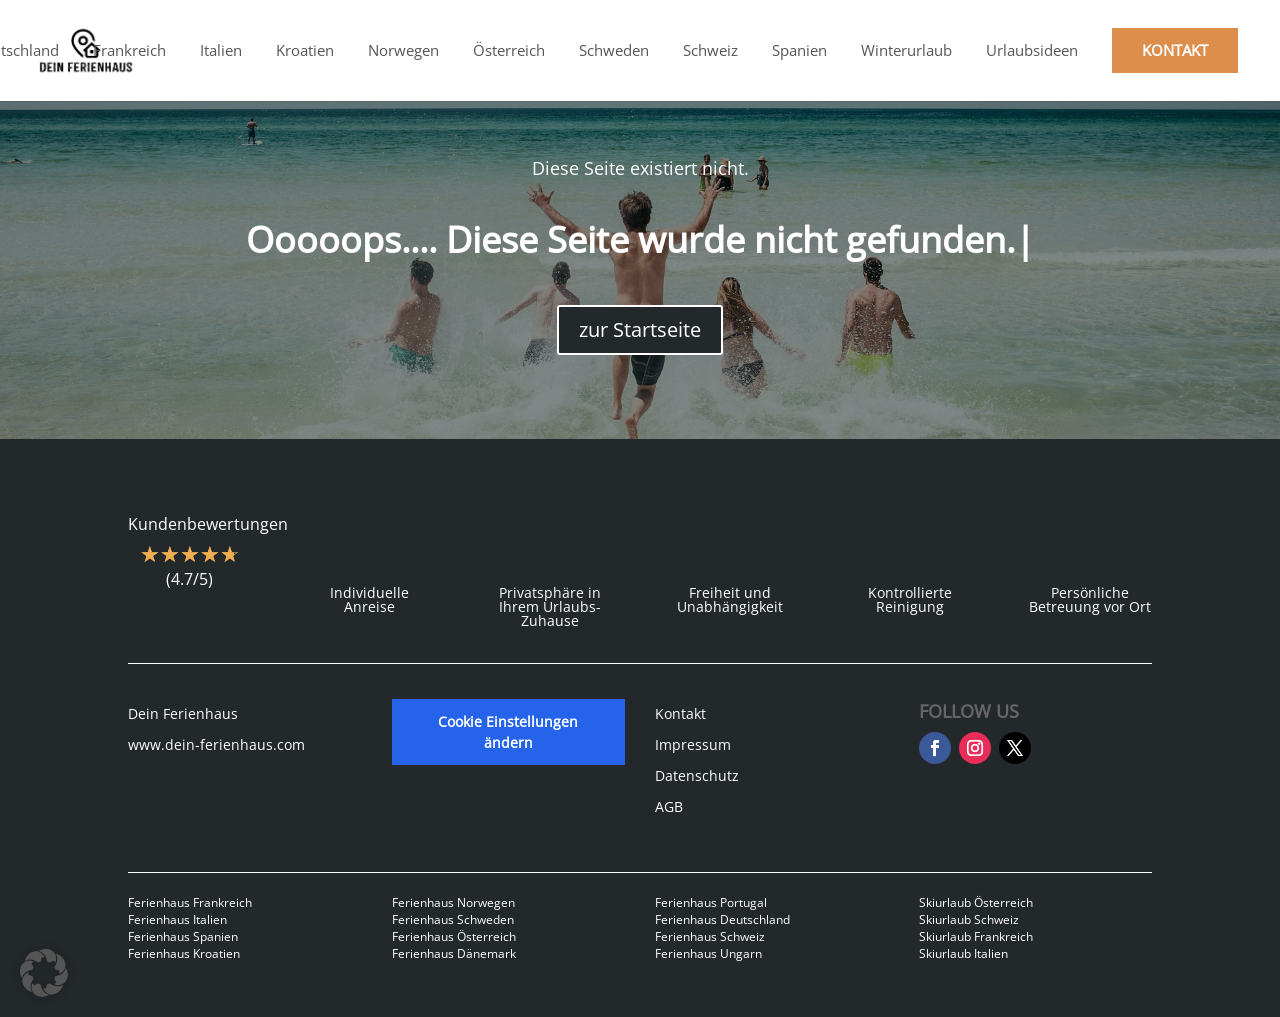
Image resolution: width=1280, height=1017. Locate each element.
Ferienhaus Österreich (454, 936)
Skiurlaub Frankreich (976, 936)
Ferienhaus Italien (177, 919)
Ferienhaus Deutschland (722, 919)
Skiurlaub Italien (963, 953)
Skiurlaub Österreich (976, 902)
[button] (44, 973)
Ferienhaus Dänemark (454, 953)
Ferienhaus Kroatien (184, 953)
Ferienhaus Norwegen (453, 902)
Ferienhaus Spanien (183, 936)
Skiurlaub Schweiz (969, 919)
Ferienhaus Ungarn (708, 953)
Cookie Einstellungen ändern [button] (508, 732)
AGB (669, 806)
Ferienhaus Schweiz (710, 936)
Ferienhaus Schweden (453, 919)
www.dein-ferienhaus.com (216, 744)
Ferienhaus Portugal (711, 902)
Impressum (693, 744)
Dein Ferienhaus (183, 713)
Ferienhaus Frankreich (190, 902)
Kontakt (680, 713)
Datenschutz (697, 775)
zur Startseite (640, 329)
